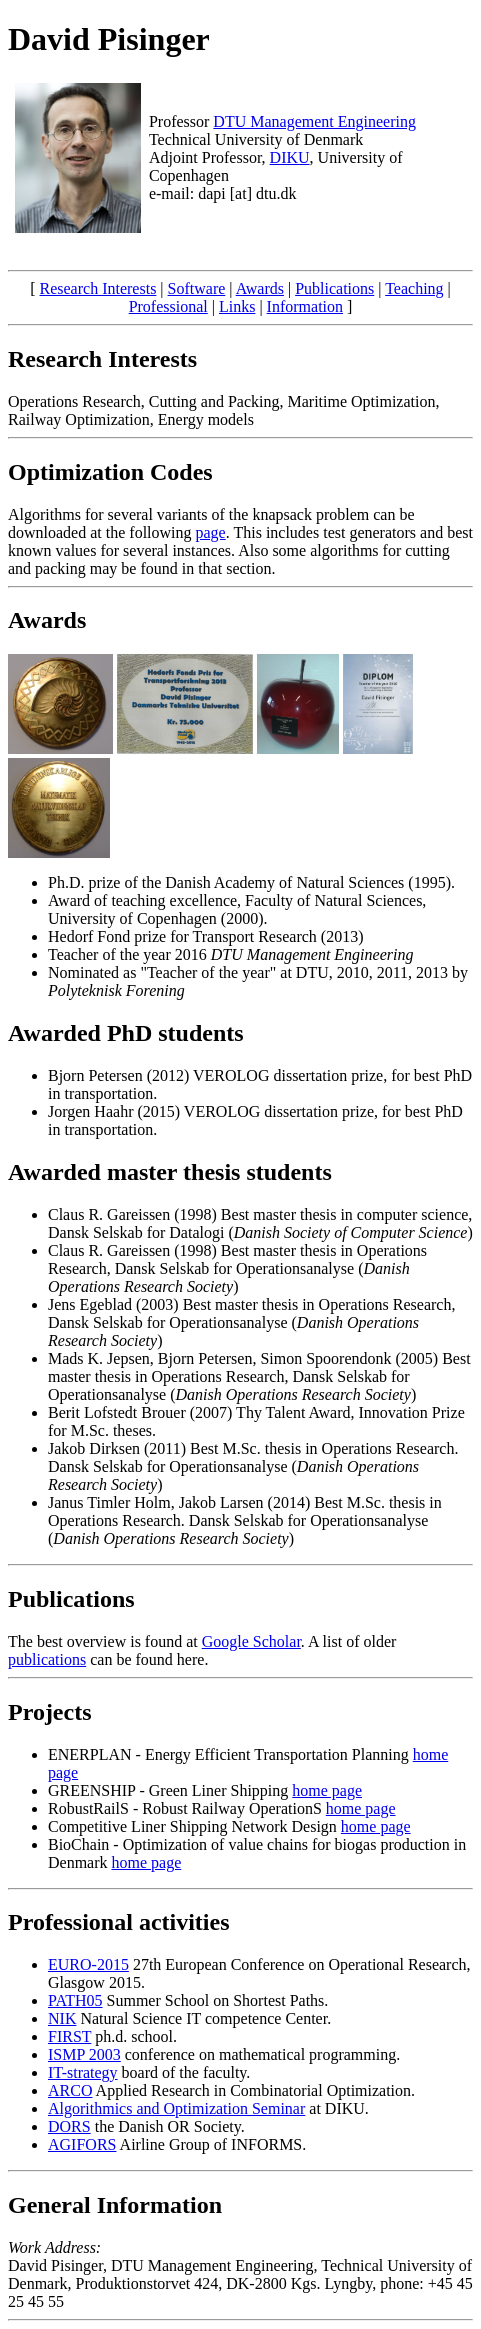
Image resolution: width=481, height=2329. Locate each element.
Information (305, 306)
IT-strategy (83, 2072)
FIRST (69, 2036)
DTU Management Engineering (314, 121)
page (211, 532)
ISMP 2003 (84, 2054)
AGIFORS (82, 2144)
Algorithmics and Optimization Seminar (176, 2108)
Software (197, 288)
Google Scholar (251, 1641)
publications (47, 1659)
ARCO (70, 2090)
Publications (334, 288)
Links (237, 306)
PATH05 (75, 2000)
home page (327, 1790)
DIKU (290, 157)
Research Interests (98, 288)
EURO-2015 (88, 1964)
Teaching (414, 288)
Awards (260, 288)
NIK (62, 2018)
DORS (69, 2126)
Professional (168, 306)
